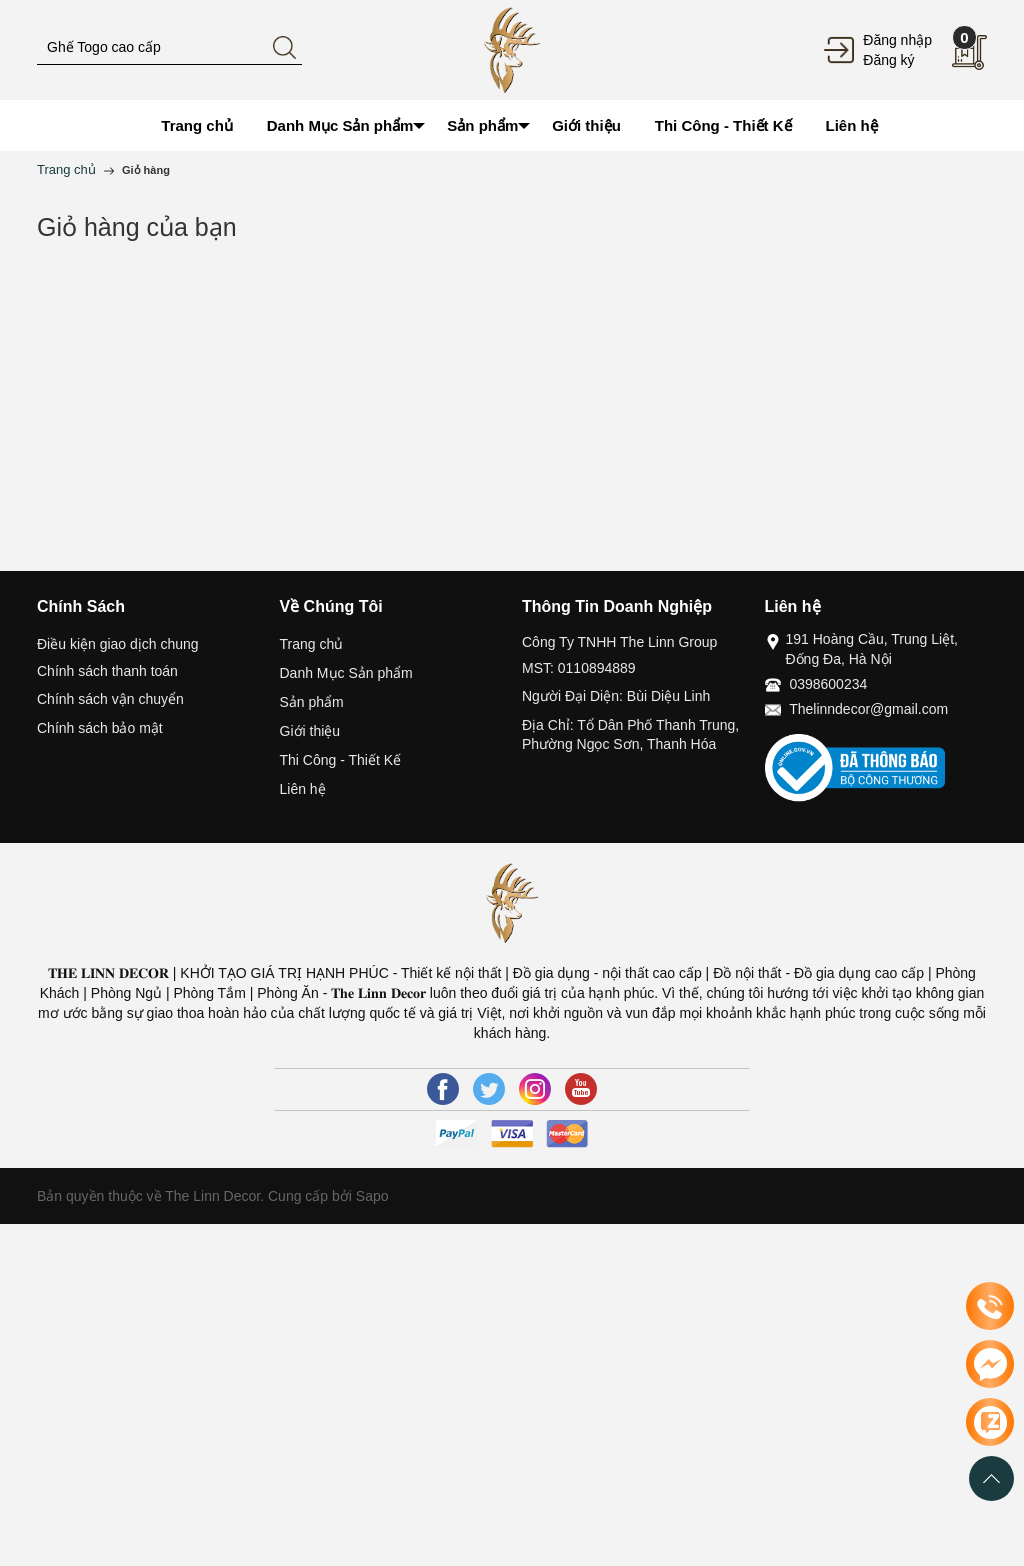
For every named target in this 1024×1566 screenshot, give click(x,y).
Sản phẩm (312, 702)
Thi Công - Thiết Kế (341, 760)
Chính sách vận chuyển (110, 699)
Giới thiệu (310, 731)
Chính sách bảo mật (100, 728)
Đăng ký (888, 60)
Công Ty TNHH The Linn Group (619, 642)
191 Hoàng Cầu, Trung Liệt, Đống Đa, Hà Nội (872, 649)
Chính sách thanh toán (107, 671)
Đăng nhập (897, 40)
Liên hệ (303, 789)
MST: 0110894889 (579, 668)
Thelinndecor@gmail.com (868, 709)
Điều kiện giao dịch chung (118, 644)
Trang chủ (312, 644)
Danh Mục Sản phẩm (346, 673)
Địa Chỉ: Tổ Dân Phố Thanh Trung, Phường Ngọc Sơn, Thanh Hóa (630, 734)
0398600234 (828, 684)
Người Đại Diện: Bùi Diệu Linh (616, 696)
